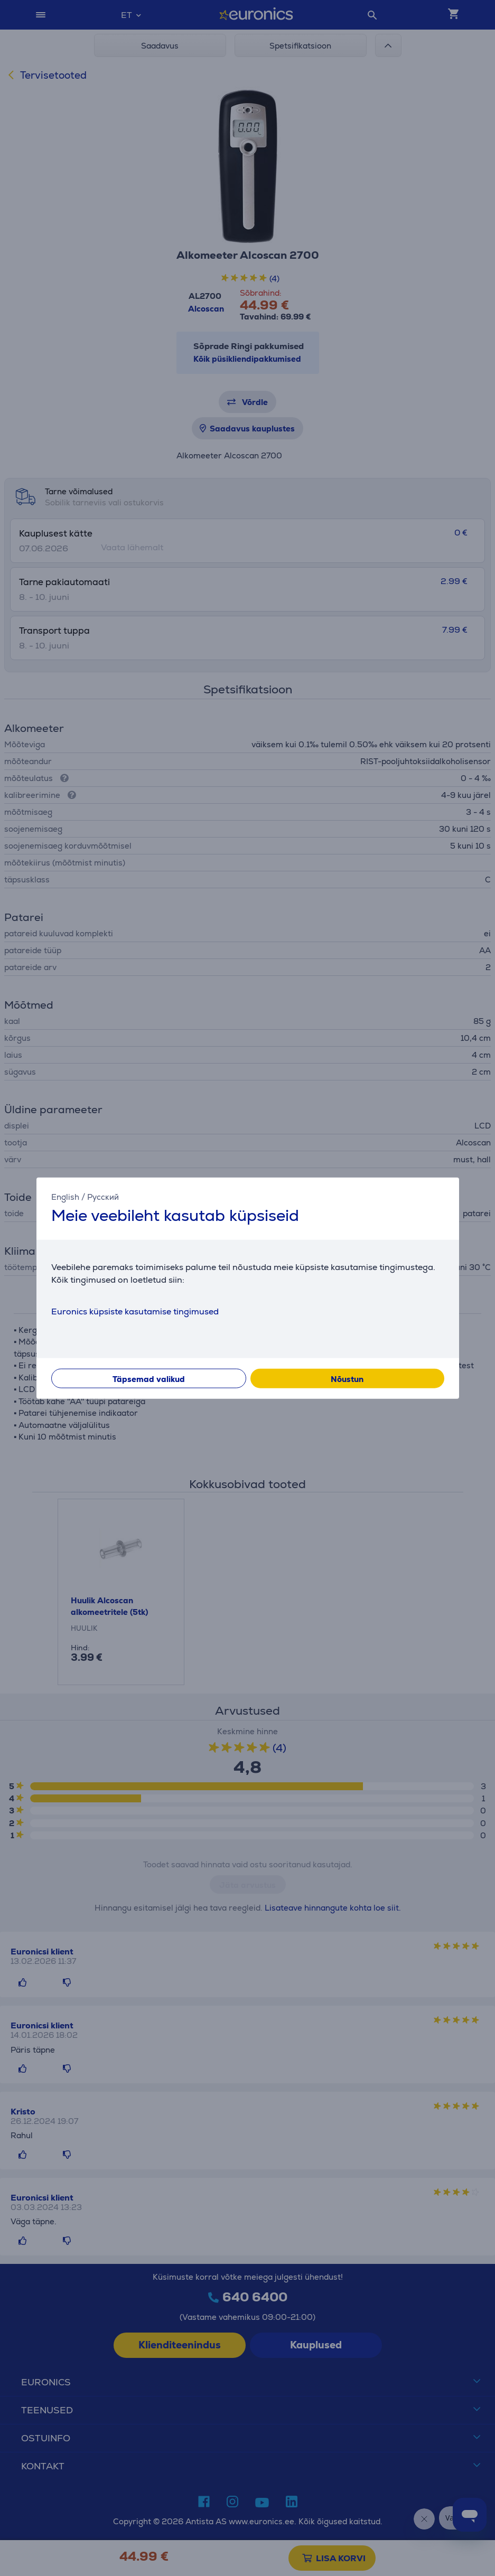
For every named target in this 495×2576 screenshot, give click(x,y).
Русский (103, 1197)
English (65, 1197)
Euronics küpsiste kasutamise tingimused (135, 1311)
